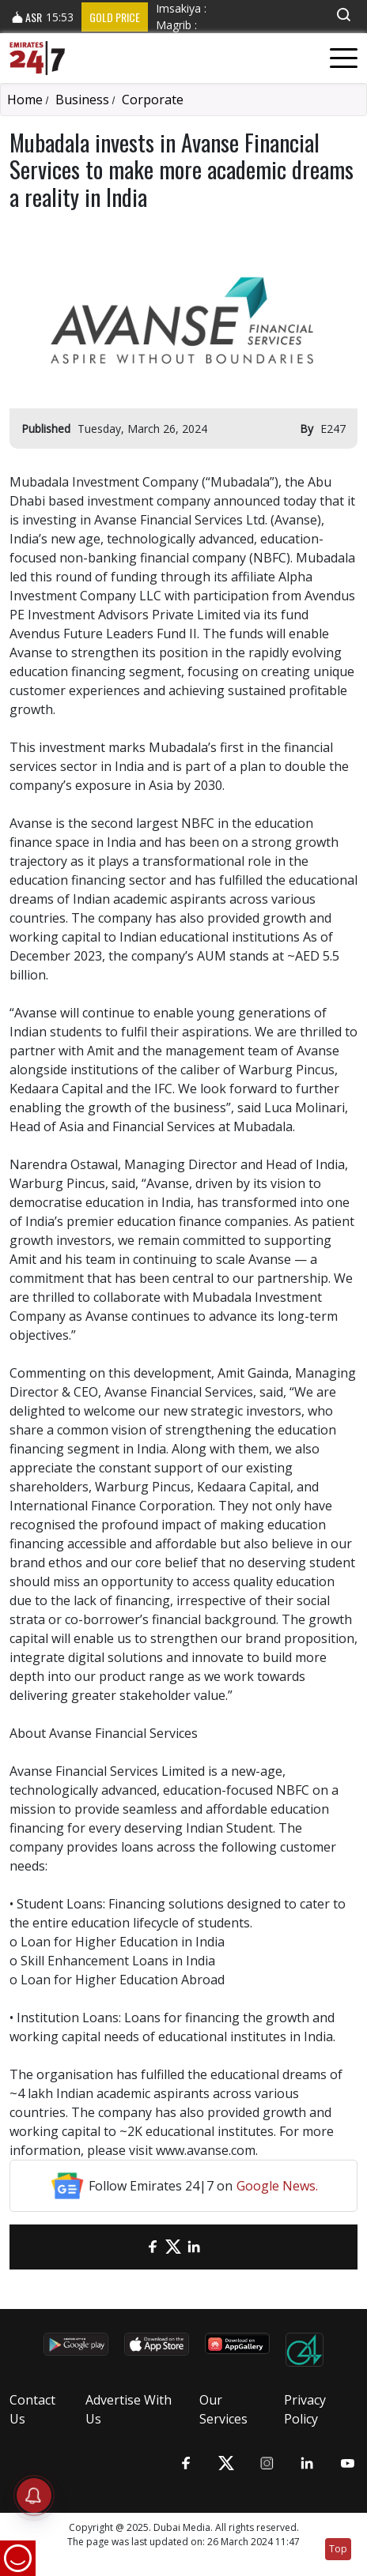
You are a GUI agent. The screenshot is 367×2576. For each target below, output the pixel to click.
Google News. (277, 2185)
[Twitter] (173, 2247)
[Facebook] (152, 2247)
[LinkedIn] (194, 2247)
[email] (132, 2247)
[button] (343, 14)
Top (338, 2548)
